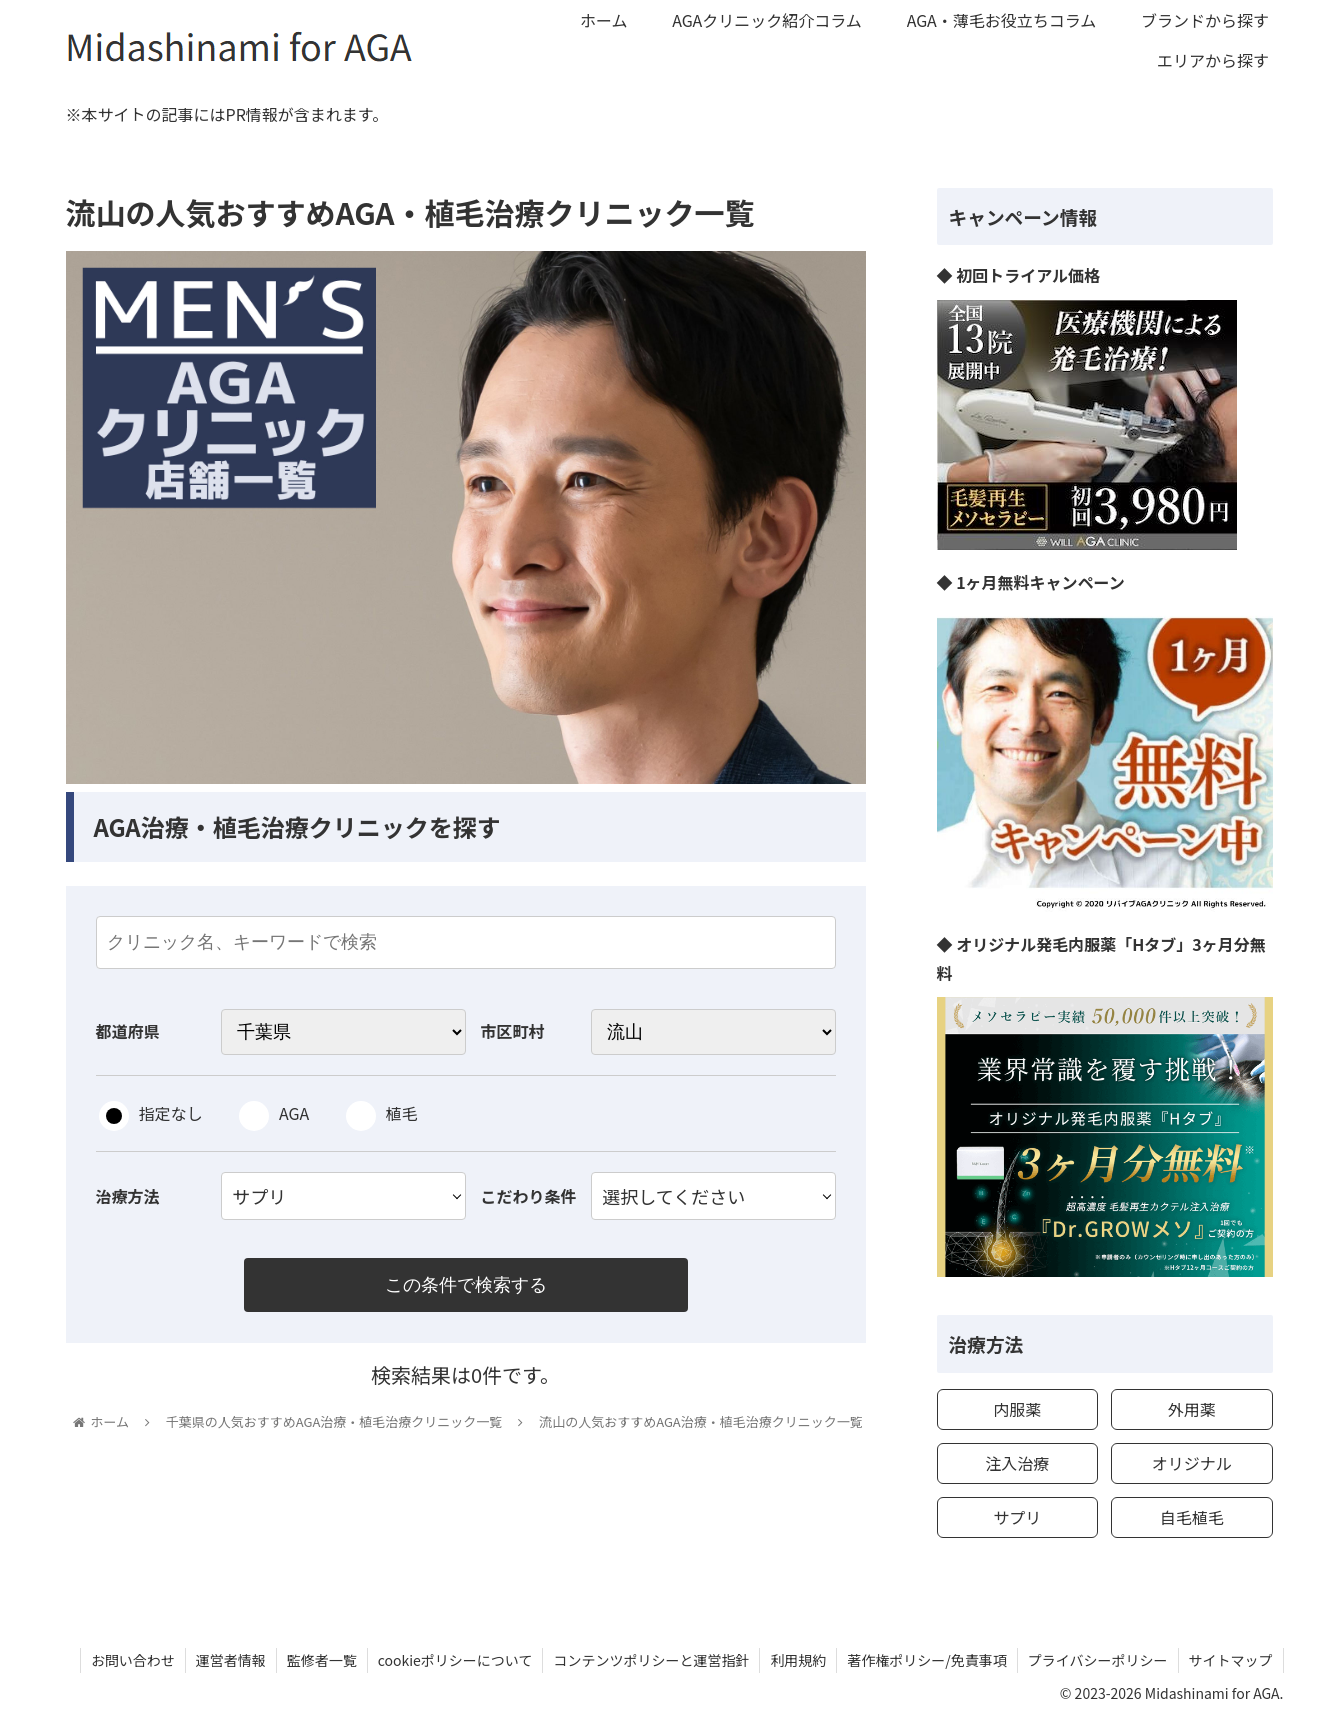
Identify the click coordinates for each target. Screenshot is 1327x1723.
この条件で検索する (466, 1285)
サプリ (1017, 1517)
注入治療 (1017, 1463)
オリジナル (1192, 1463)
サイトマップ (1231, 1660)
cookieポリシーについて (455, 1660)
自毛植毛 (1192, 1517)
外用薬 (1192, 1409)
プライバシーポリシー (1098, 1660)
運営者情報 (231, 1660)
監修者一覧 (322, 1660)
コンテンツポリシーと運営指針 (651, 1660)
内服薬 (1017, 1409)
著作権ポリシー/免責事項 (927, 1660)
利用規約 (798, 1660)
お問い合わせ (133, 1660)
